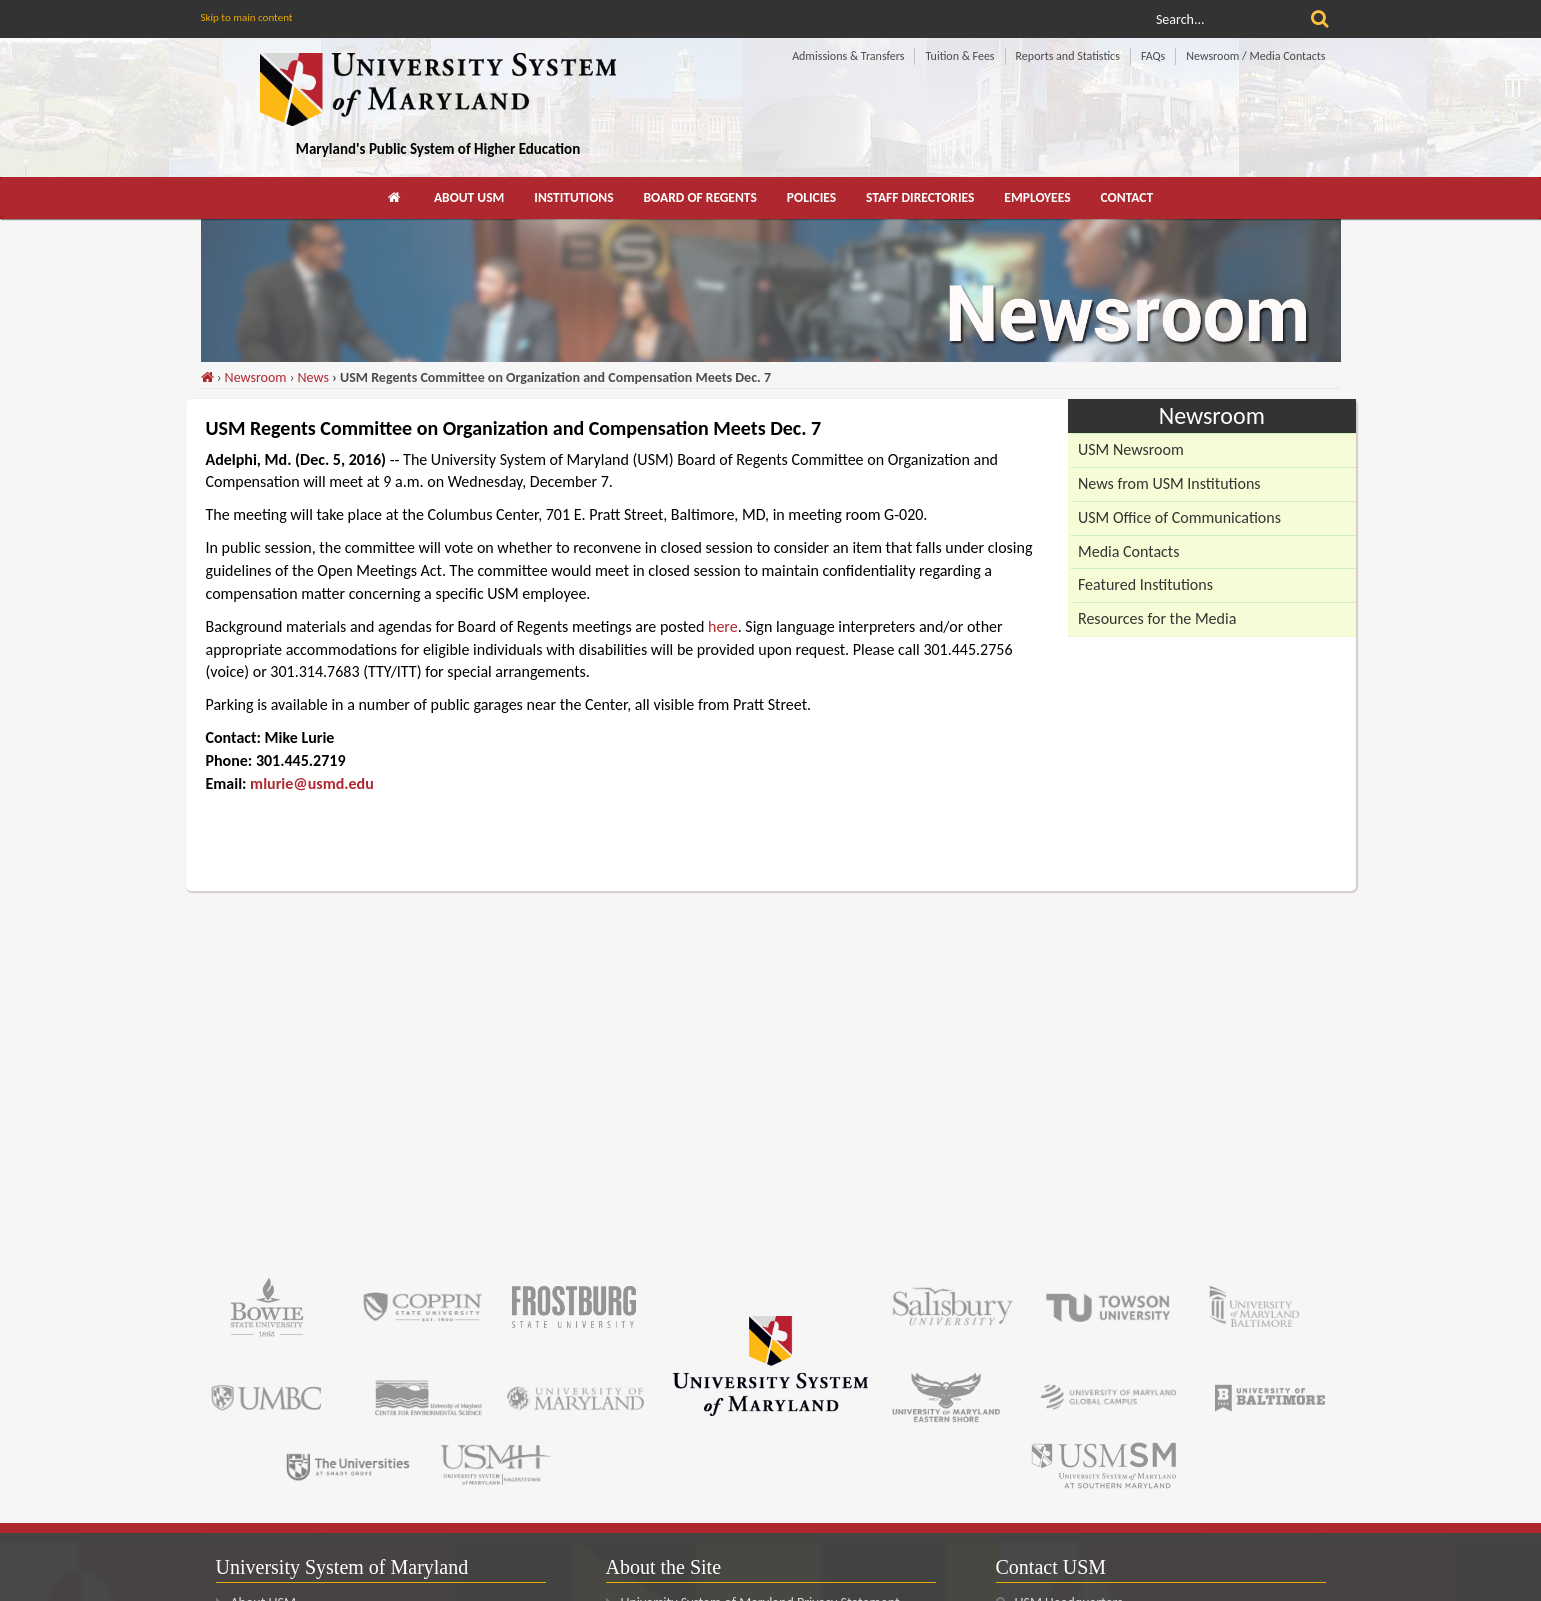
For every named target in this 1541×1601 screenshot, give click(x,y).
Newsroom (256, 377)
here (723, 626)
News (313, 377)
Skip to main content (247, 17)
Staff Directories (920, 197)
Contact (1127, 197)
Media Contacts (1128, 551)
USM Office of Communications (1179, 517)
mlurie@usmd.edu (312, 783)
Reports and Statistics (1068, 56)
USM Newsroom (1131, 449)
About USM (469, 197)
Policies (811, 197)
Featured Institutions (1145, 584)
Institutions (573, 197)
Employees (1037, 197)
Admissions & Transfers (848, 56)
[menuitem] (396, 198)
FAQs (1153, 56)
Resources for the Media (1157, 618)
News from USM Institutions (1169, 483)
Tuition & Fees (959, 56)
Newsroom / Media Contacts (1255, 56)
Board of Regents (700, 197)
